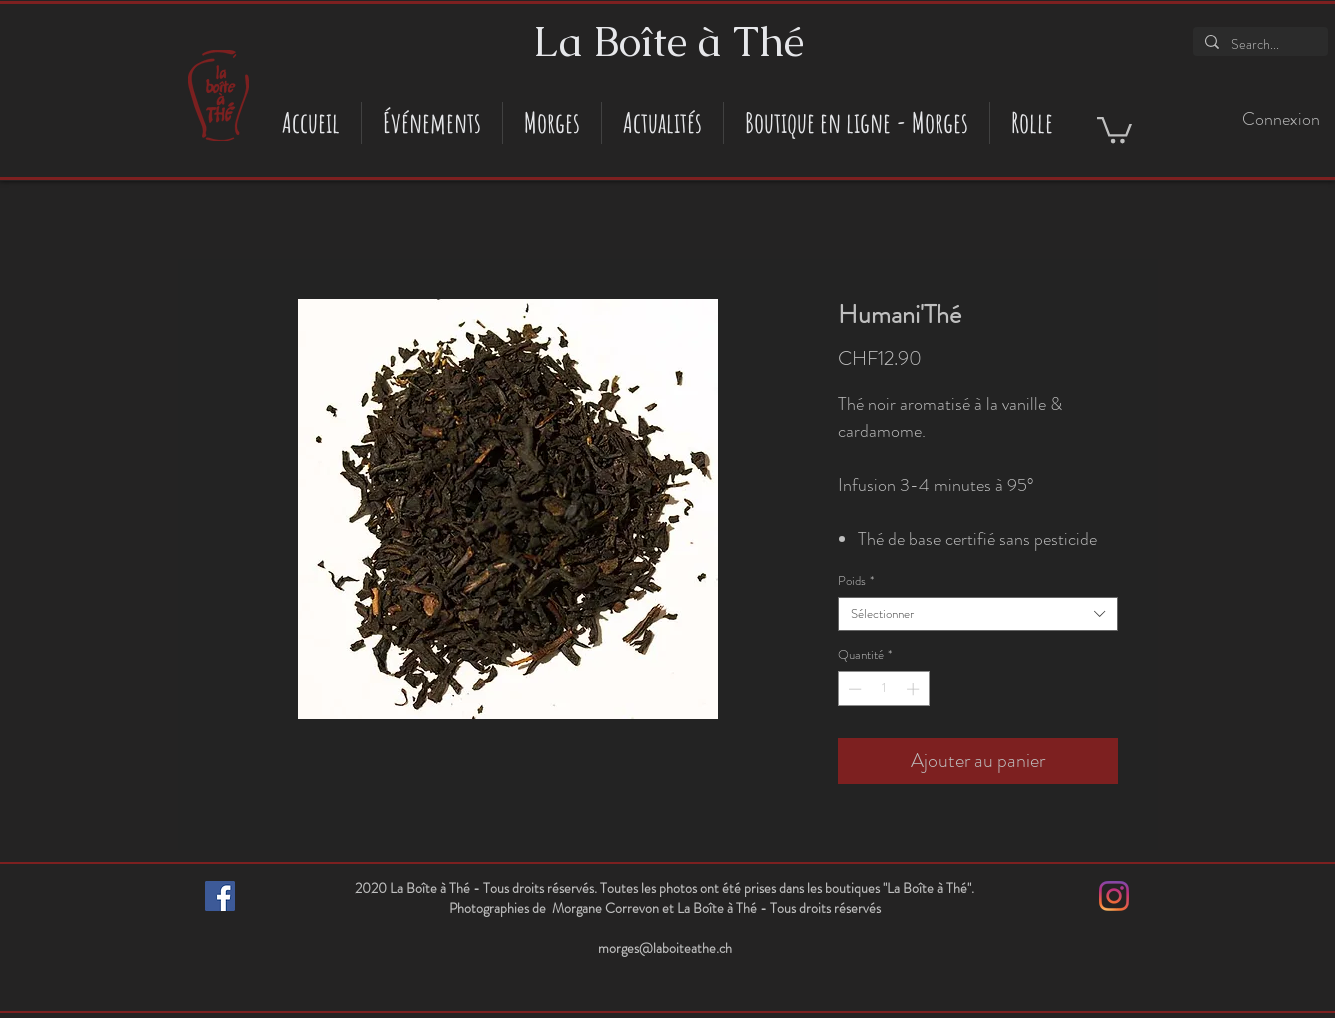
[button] (1114, 128)
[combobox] (978, 614)
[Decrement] (853, 689)
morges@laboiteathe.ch (665, 948)
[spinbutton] (883, 689)
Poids (856, 581)
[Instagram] (1114, 896)
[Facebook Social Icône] (220, 896)
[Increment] (915, 689)
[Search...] (1258, 45)
